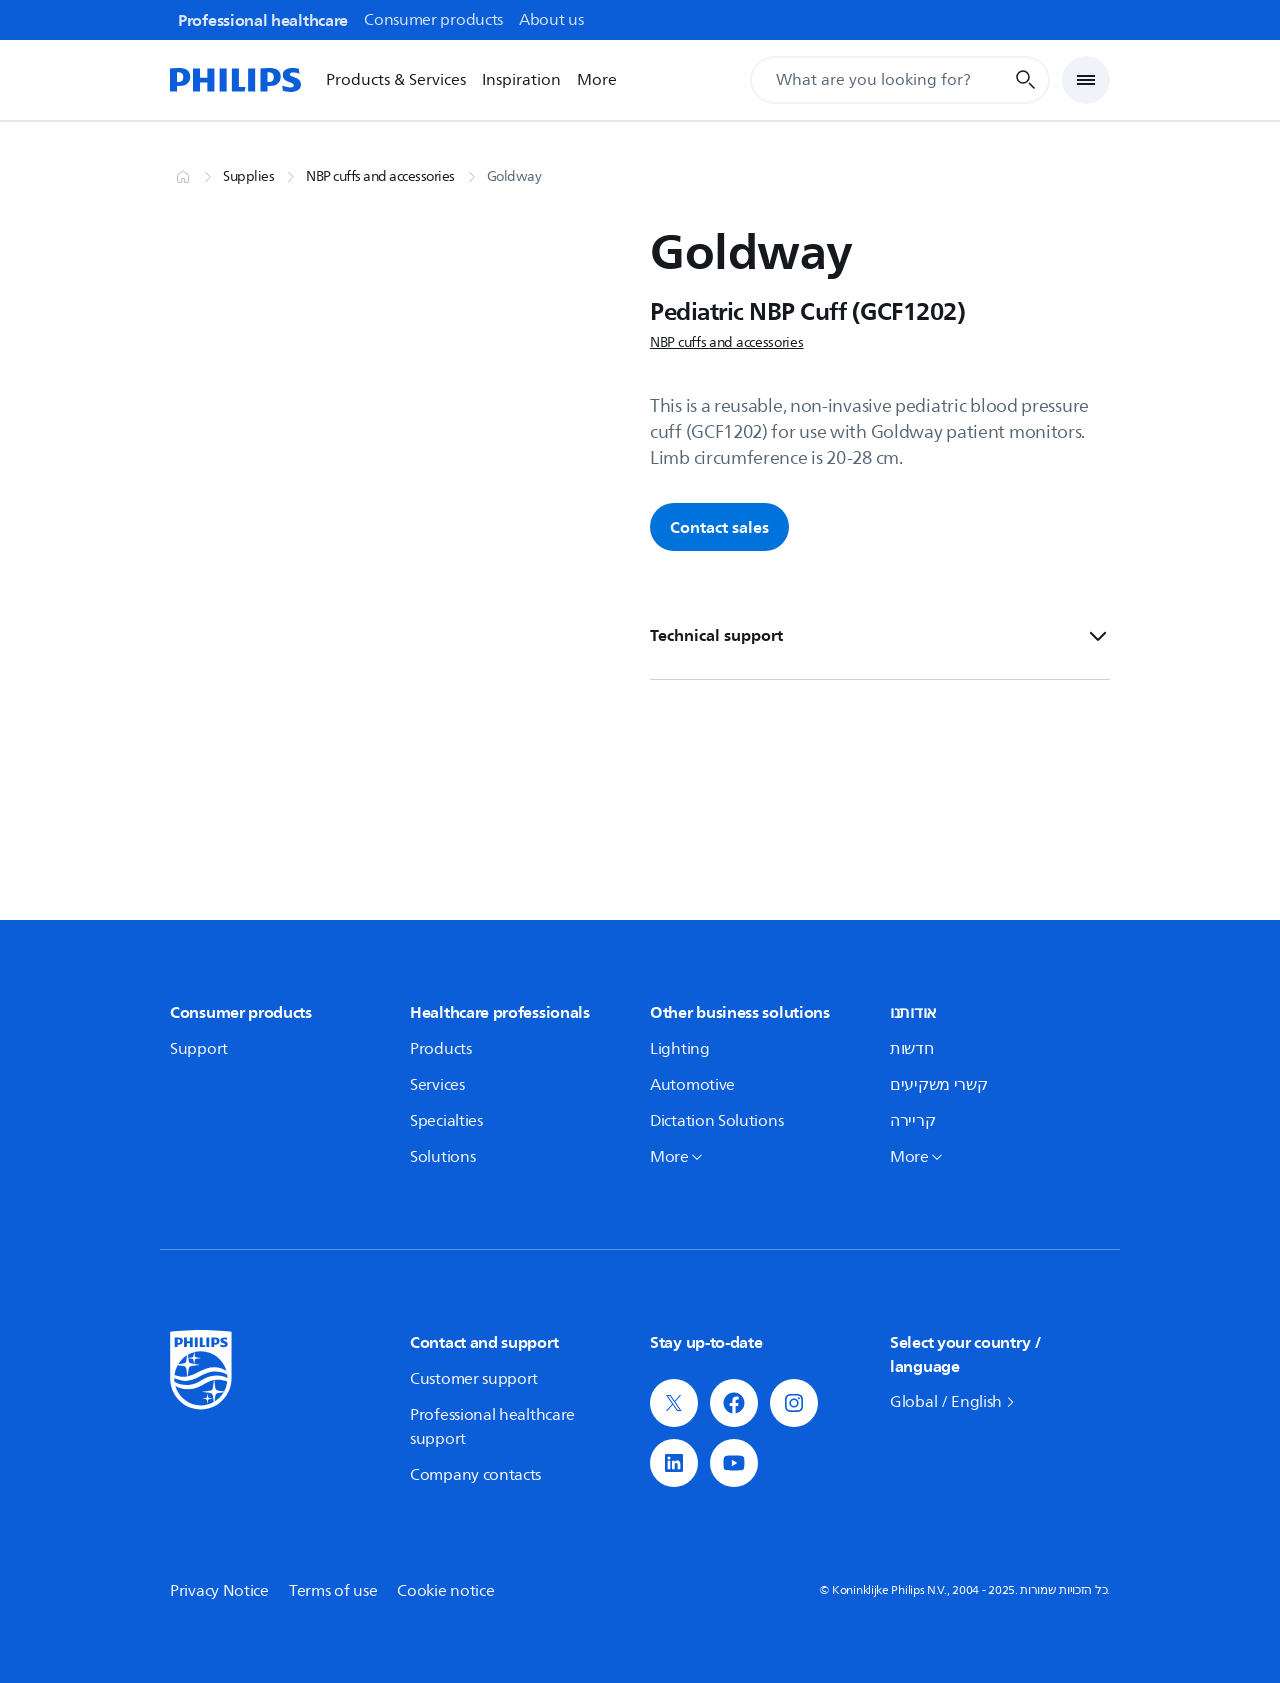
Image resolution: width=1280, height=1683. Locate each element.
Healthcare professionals (500, 1012)
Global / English (946, 1402)
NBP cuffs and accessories (380, 177)
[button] (674, 1403)
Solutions (442, 1157)
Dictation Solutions (716, 1121)
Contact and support (484, 1342)
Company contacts (475, 1475)
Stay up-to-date (706, 1342)
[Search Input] (900, 80)
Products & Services (396, 80)
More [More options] (597, 80)
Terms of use (333, 1591)
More (669, 1157)
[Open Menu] (1086, 80)
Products (441, 1049)
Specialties (446, 1121)
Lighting (680, 1049)
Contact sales (719, 527)
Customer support (474, 1379)
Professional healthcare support (492, 1427)
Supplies (248, 177)
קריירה (912, 1121)
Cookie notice (445, 1591)
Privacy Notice (219, 1591)
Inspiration (521, 80)
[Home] (236, 80)
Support (199, 1049)
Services (437, 1085)
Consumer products (241, 1012)
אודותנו (913, 1012)
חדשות (912, 1049)
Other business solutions (740, 1012)
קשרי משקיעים (938, 1085)
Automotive (692, 1085)
